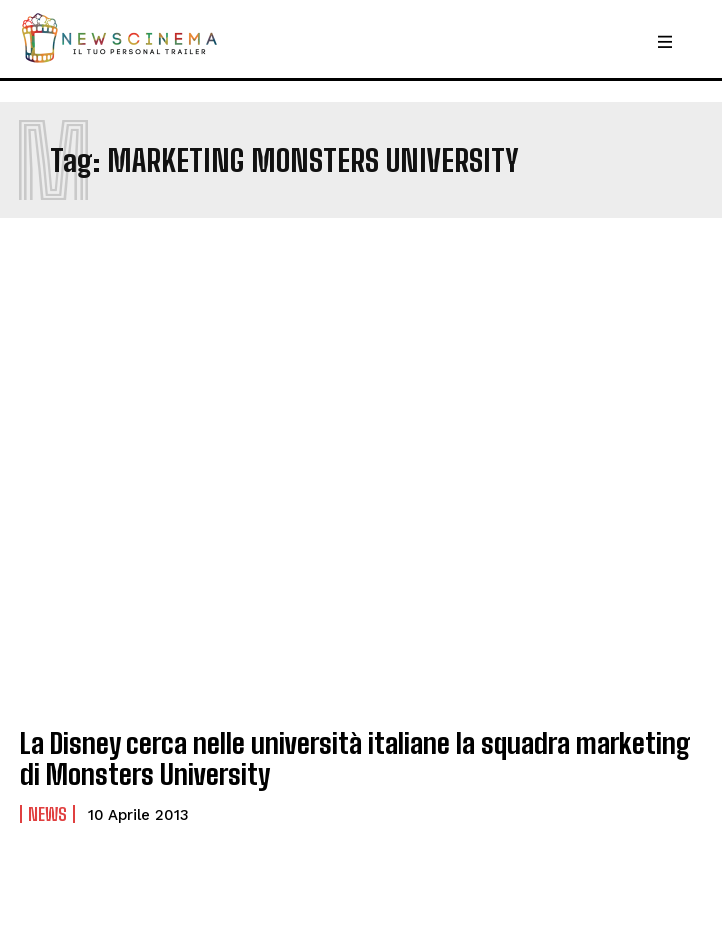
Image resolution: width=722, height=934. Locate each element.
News (47, 814)
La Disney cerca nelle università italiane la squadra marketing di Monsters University (355, 758)
